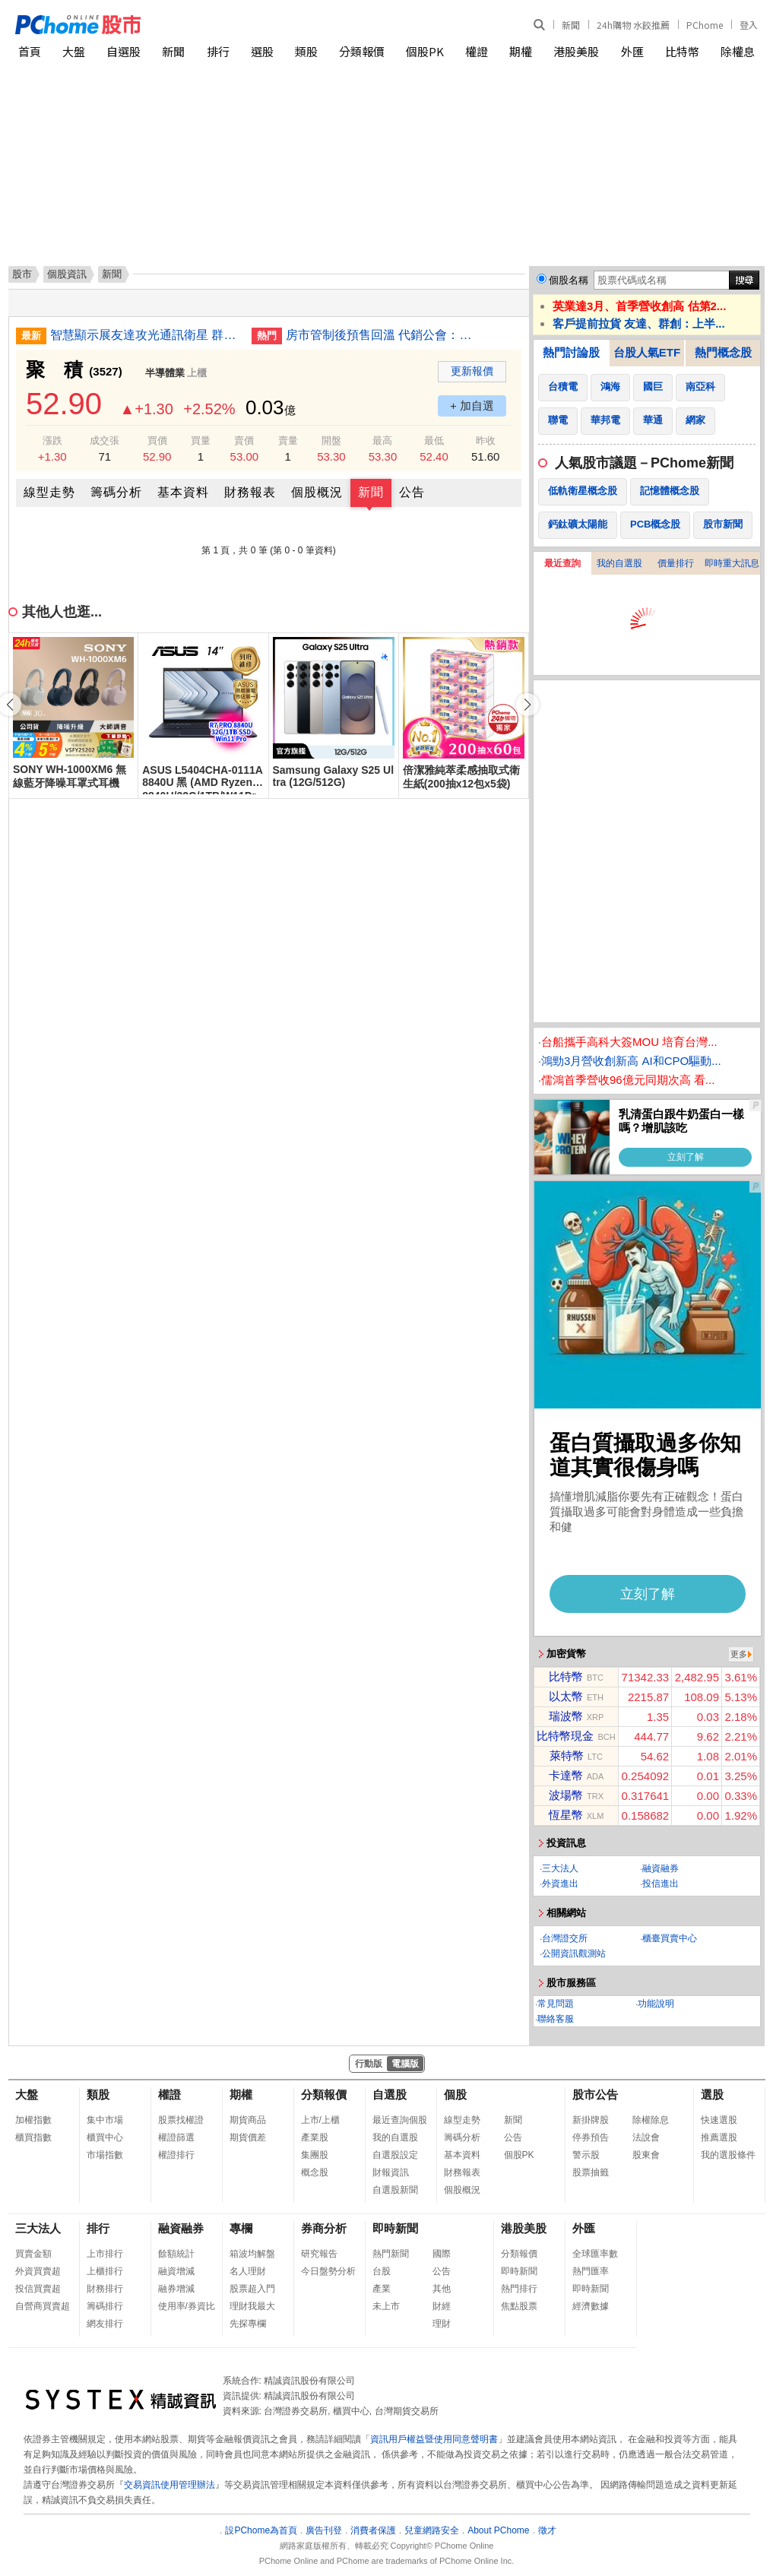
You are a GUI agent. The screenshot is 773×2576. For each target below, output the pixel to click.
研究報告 (319, 2253)
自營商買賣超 (42, 2306)
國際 (441, 2253)
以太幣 (566, 1696)
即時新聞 (395, 2228)
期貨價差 (248, 2137)
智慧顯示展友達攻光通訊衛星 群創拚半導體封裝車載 (145, 334)
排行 (218, 51)
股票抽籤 (590, 2172)
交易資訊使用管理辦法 (169, 2484)
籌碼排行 (105, 2306)
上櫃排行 (105, 2271)
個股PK (425, 51)
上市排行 (105, 2253)
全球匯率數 (595, 2253)
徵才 (547, 2530)
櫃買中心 (105, 2137)
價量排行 (675, 563)
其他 (441, 2288)
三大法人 (560, 1868)
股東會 (646, 2155)
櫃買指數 (33, 2137)
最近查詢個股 (399, 2120)
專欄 (241, 2228)
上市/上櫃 (320, 2120)
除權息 (738, 51)
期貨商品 (248, 2120)
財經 (441, 2306)
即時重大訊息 (732, 563)
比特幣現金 (565, 1735)
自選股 (123, 51)
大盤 (73, 51)
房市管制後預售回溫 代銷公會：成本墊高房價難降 (381, 334)
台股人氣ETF (646, 352)
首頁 (29, 51)
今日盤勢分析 (328, 2271)
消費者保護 (373, 2530)
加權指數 (33, 2120)
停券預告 (590, 2137)
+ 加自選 (472, 405)
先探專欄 (248, 2323)
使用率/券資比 (186, 2306)
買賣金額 (33, 2253)
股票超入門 (252, 2288)
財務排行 (105, 2288)
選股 (262, 51)
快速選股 (719, 2120)
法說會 (646, 2137)
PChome (704, 24)
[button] (527, 704)
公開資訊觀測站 (574, 1953)
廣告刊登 (324, 2530)
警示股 (586, 2155)
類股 (306, 51)
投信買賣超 (38, 2288)
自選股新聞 (395, 2190)
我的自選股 (619, 563)
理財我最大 (252, 2306)
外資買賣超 (38, 2271)
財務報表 (250, 492)
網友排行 (105, 2323)
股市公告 (595, 2094)
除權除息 (650, 2120)
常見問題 (555, 2003)
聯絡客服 (555, 2019)
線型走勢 (49, 492)
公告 (412, 492)
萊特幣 (567, 1755)
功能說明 (656, 2003)
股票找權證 (181, 2120)
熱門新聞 (390, 2253)
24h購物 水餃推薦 (633, 24)
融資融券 (660, 1868)
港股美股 (576, 51)
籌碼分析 (116, 492)
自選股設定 (395, 2155)
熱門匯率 (590, 2271)
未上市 (386, 2306)
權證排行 (176, 2155)
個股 (455, 2094)
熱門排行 (519, 2288)
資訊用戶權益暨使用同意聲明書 (434, 2439)
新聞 (571, 24)
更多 (738, 1654)
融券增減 (176, 2288)
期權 (520, 51)
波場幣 (566, 1795)
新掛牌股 (590, 2120)
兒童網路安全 (431, 2530)
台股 (381, 2271)
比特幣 (682, 51)
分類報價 (362, 51)
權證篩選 (176, 2137)
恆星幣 (566, 1814)
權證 (476, 51)
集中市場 (105, 2120)
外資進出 (560, 1883)
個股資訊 (67, 274)
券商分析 (324, 2228)
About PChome (498, 2530)
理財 (441, 2323)
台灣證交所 (565, 1938)
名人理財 (248, 2271)
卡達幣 (566, 1775)
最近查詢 (562, 563)
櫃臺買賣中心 (669, 1938)
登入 (749, 24)
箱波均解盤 (252, 2253)
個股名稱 (568, 280)
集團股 (314, 2155)
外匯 (632, 51)
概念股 (314, 2172)
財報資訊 (390, 2172)
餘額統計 (176, 2253)
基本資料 (183, 492)
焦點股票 (519, 2306)
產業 (381, 2288)
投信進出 (660, 1883)
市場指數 (105, 2155)
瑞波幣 (566, 1715)
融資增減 (176, 2271)
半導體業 (165, 373)
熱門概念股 (723, 352)
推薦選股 (719, 2137)
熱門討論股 (571, 352)
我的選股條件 (728, 2155)
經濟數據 (590, 2306)
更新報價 (472, 371)
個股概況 (317, 492)
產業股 (314, 2137)
